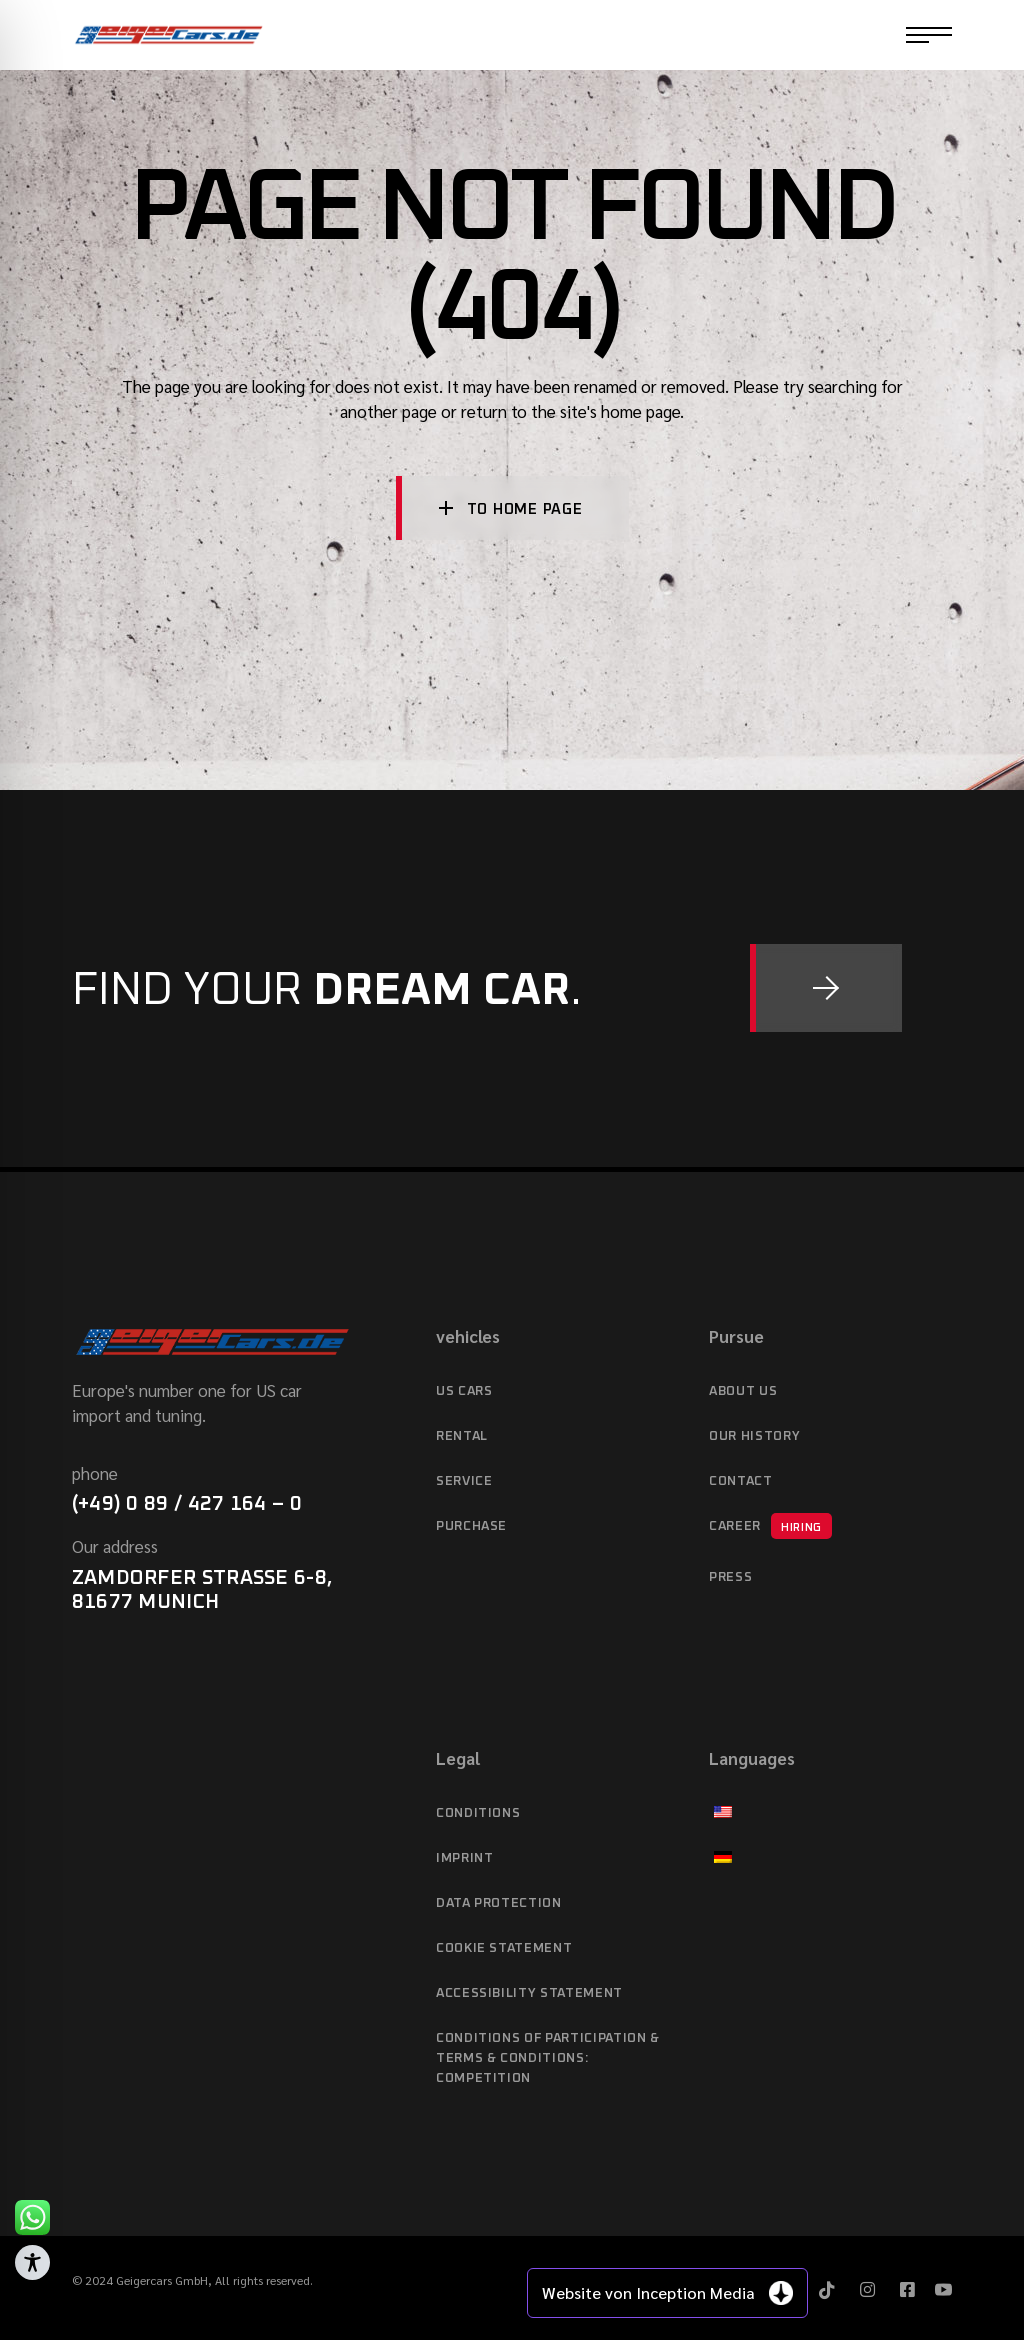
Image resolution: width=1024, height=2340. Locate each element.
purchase (471, 1526)
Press (730, 1577)
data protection (499, 1903)
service (464, 1481)
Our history (754, 1436)
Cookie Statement (504, 1948)
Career (770, 1526)
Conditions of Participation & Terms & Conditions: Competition (548, 2058)
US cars (464, 1391)
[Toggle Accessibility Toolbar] (32, 2262)
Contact (741, 1481)
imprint (465, 1858)
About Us (743, 1391)
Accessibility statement (529, 1993)
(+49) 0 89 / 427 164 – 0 (187, 1504)
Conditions (478, 1813)
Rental (462, 1436)
